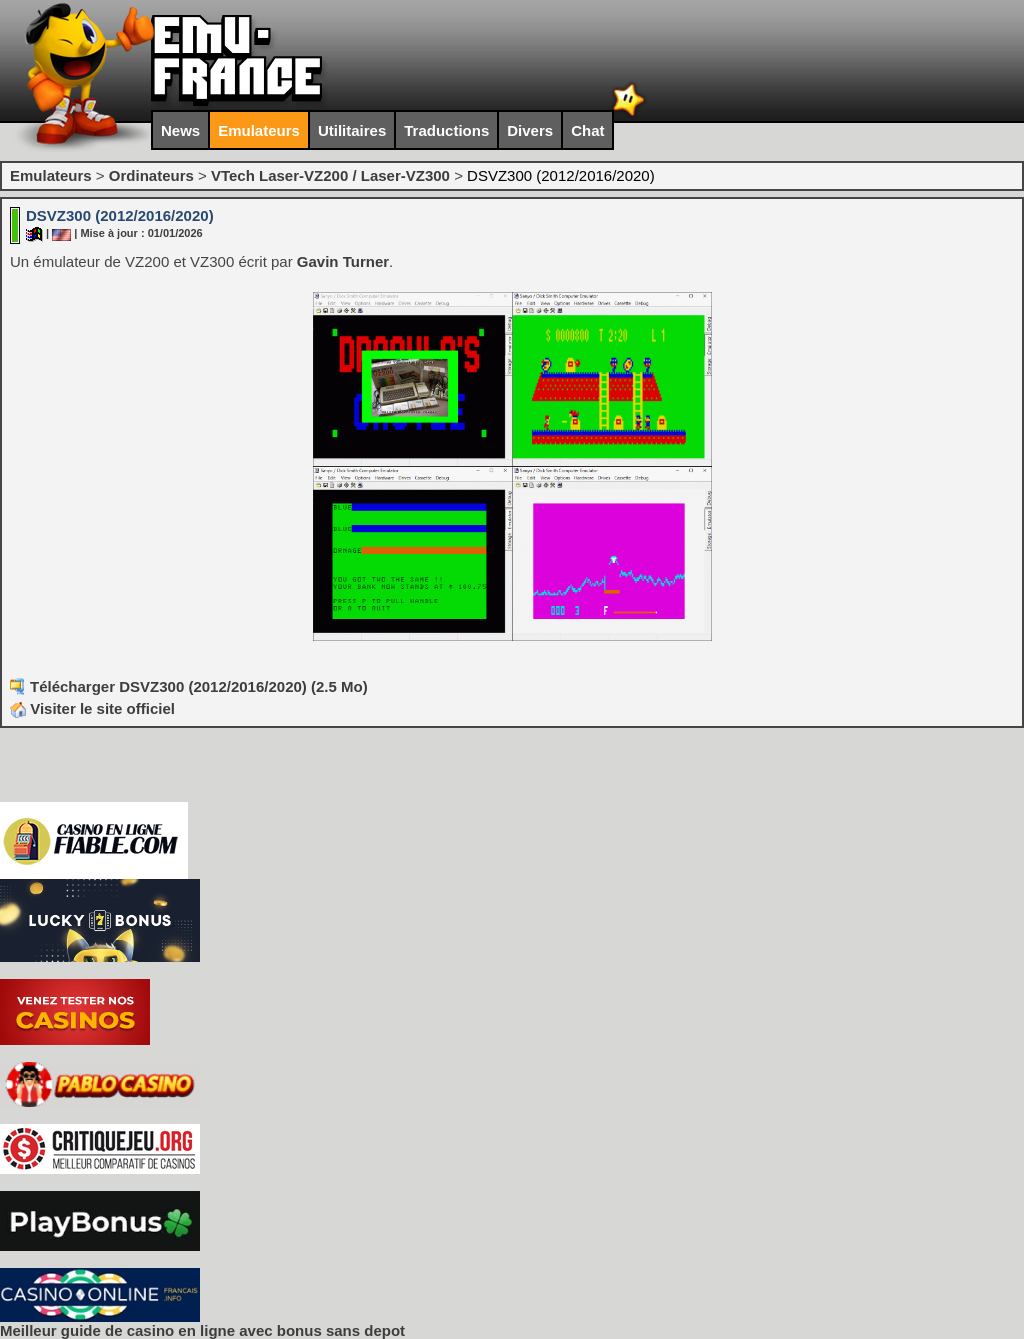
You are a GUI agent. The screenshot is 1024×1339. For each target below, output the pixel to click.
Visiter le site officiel (92, 708)
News (180, 130)
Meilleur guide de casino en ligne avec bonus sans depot (202, 1330)
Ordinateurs (151, 175)
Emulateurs (259, 130)
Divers (530, 130)
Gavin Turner (343, 261)
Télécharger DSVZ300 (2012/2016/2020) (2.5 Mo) (199, 686)
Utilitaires (352, 130)
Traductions (446, 130)
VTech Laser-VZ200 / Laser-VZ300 (330, 175)
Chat (587, 130)
